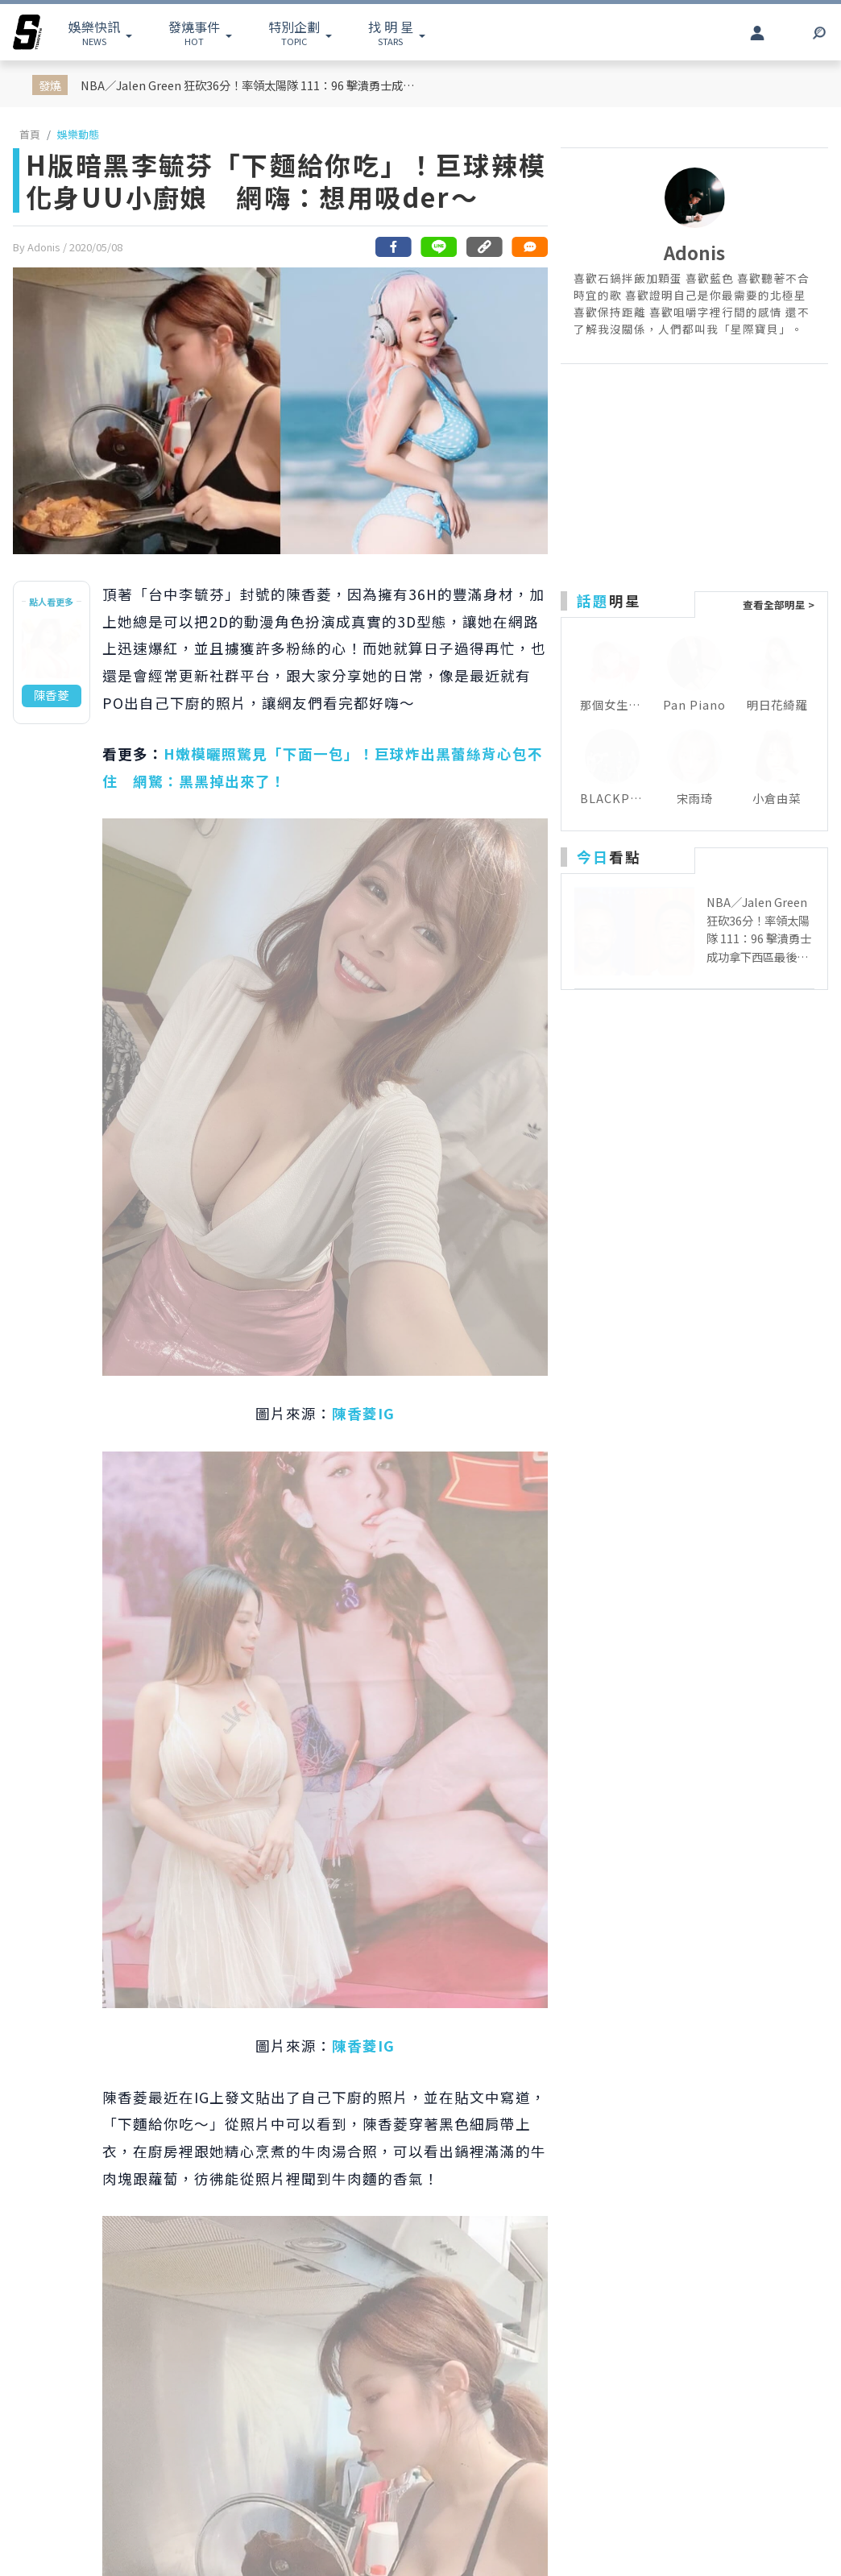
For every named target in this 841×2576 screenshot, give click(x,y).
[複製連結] (484, 247)
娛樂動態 (78, 134)
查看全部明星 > (778, 604)
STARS (390, 32)
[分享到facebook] (393, 247)
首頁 (29, 134)
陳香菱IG (363, 1413)
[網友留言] (529, 247)
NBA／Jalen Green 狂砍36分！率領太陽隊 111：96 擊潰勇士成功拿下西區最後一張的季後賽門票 (250, 85)
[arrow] (27, 32)
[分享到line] (439, 247)
